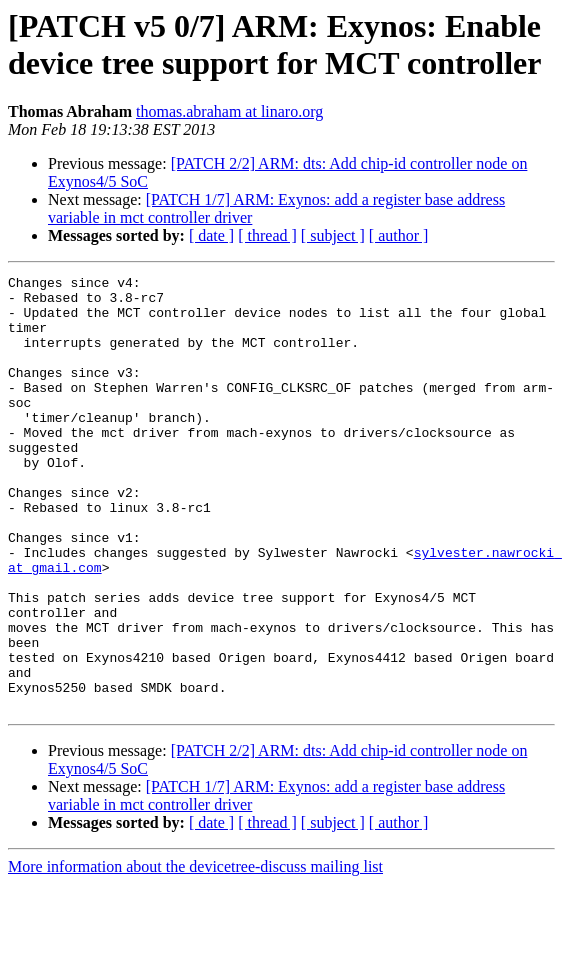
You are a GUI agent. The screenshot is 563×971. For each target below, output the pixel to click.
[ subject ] (333, 235)
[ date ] (211, 235)
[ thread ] (267, 235)
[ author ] (399, 235)
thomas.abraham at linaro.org (229, 111)
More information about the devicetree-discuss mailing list (195, 953)
